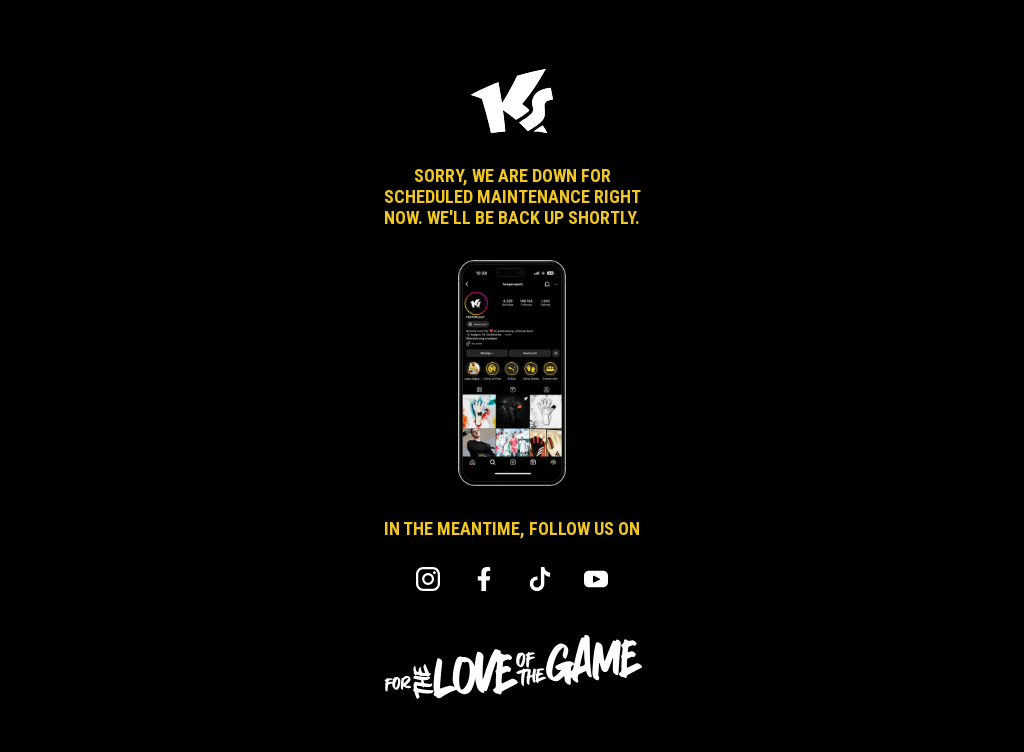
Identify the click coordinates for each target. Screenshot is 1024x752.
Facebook (484, 579)
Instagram (428, 579)
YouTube (596, 579)
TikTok (540, 579)
